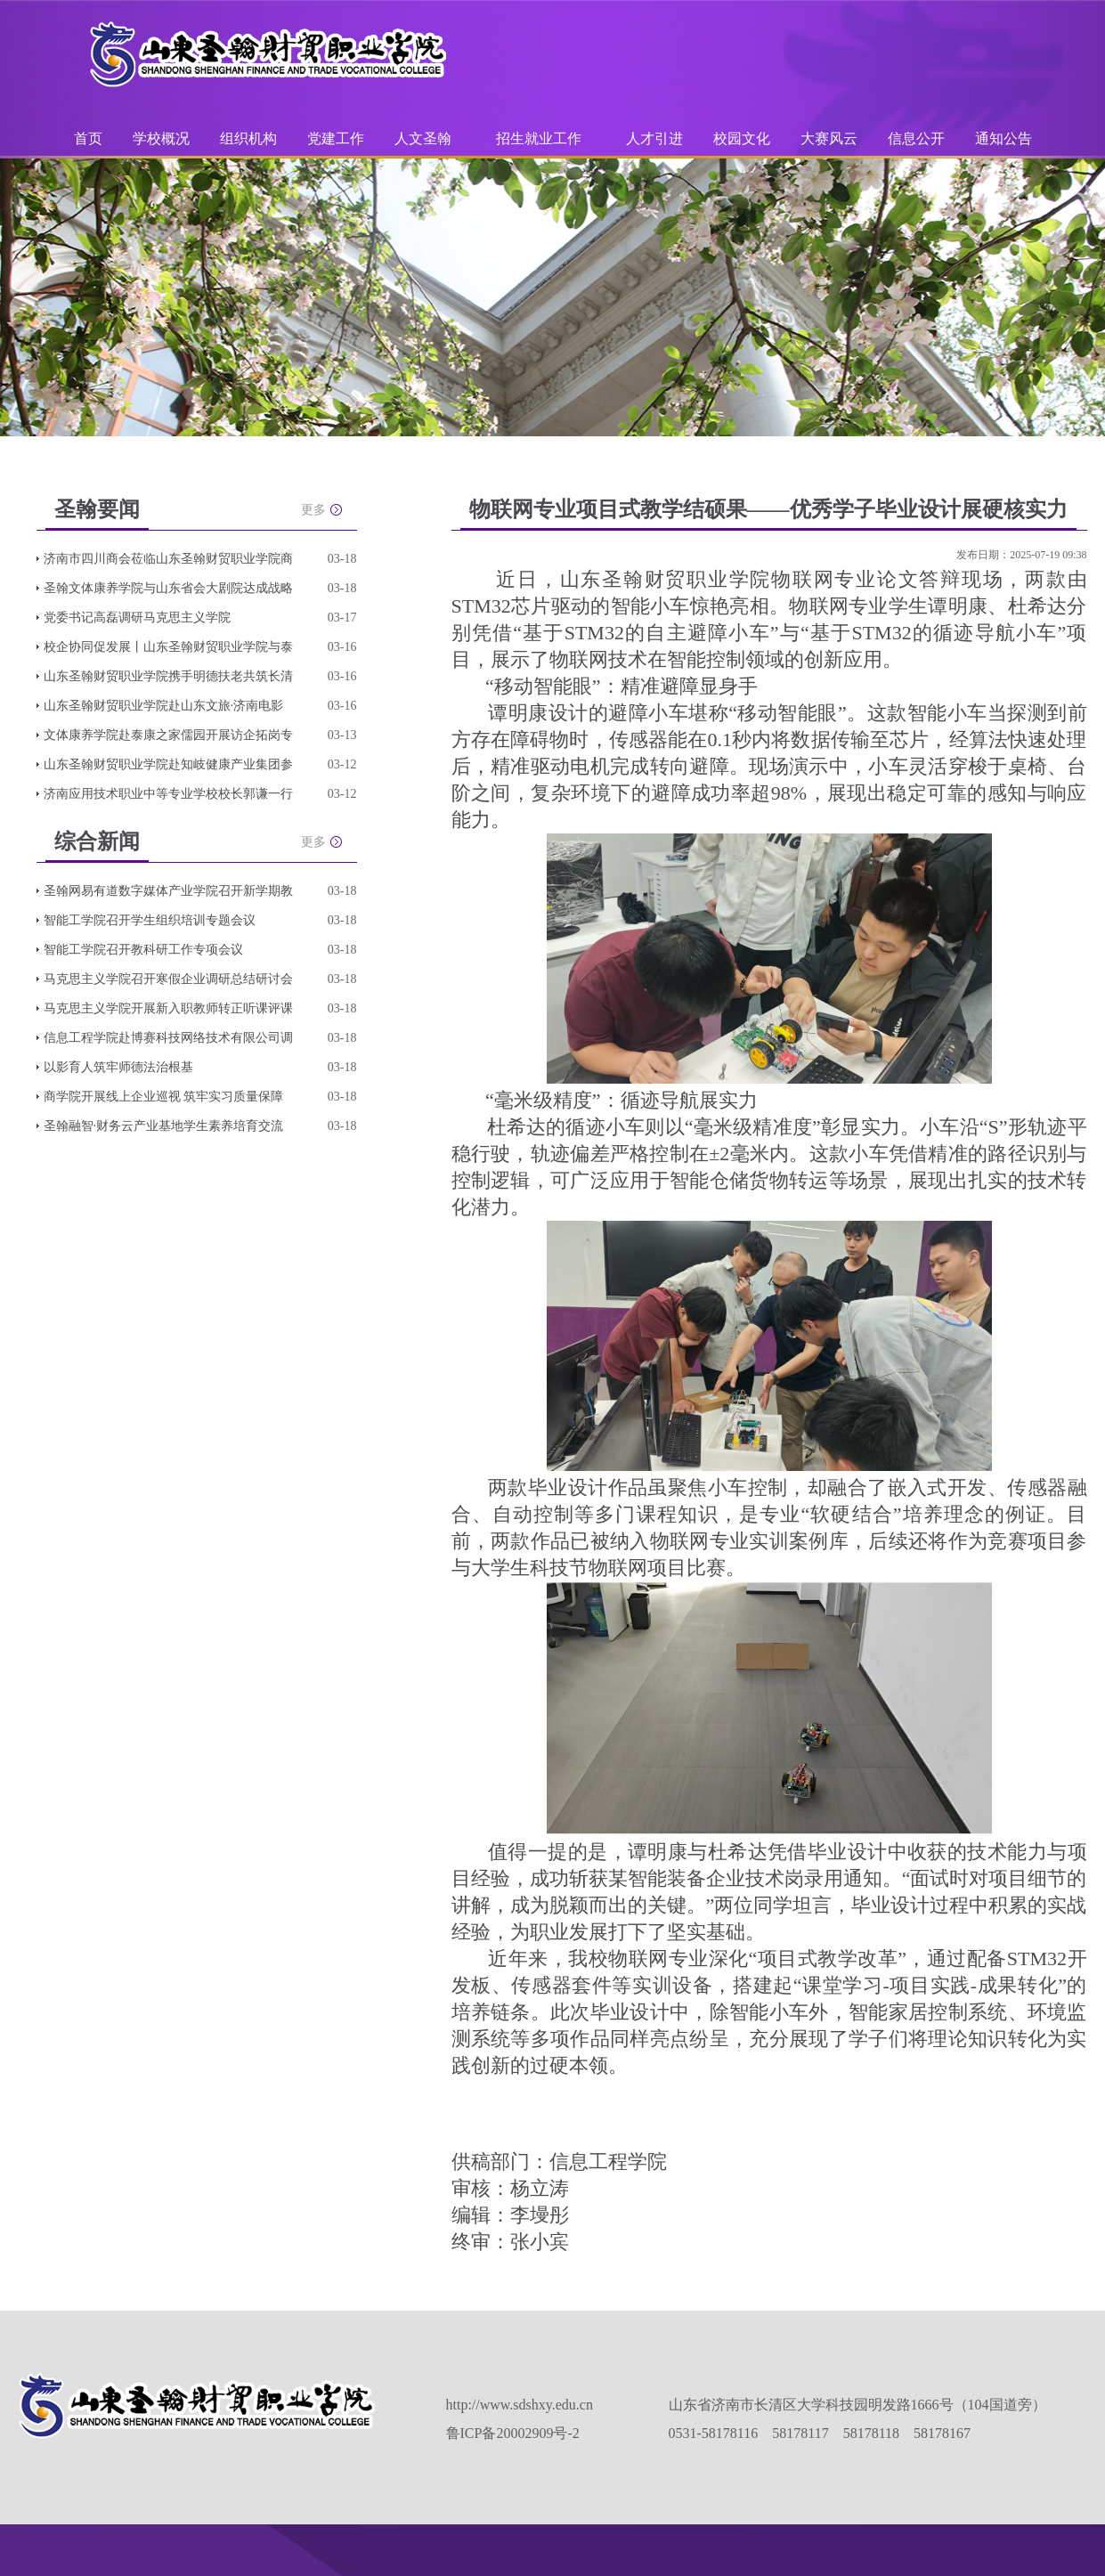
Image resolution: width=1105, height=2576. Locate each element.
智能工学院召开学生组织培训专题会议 (150, 920)
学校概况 (161, 138)
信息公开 (916, 138)
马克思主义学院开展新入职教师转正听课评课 (168, 1008)
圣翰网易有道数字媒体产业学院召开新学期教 (168, 891)
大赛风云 (828, 138)
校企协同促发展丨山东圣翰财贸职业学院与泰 (168, 647)
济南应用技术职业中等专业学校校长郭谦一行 (168, 793)
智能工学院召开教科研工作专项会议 (143, 949)
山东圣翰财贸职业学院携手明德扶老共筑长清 (168, 676)
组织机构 (248, 138)
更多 (313, 509)
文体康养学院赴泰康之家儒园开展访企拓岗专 (168, 735)
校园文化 (741, 138)
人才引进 (654, 138)
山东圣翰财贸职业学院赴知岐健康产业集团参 (168, 764)
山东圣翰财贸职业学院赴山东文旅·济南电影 (164, 705)
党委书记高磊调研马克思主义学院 (137, 617)
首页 (88, 138)
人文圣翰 (422, 138)
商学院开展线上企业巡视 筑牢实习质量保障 (164, 1096)
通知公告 (1003, 138)
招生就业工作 (538, 138)
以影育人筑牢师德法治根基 (118, 1067)
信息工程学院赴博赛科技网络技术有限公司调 (168, 1037)
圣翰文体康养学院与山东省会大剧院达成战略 (168, 588)
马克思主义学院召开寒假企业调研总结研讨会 (168, 979)
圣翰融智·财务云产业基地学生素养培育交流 (164, 1126)
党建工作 (335, 138)
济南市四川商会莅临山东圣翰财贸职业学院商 (168, 558)
